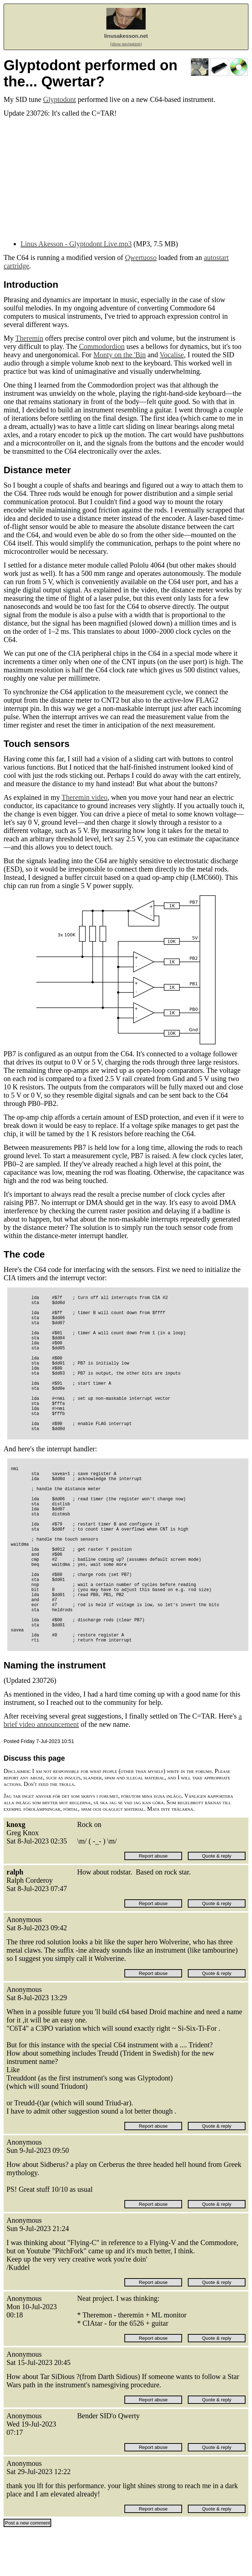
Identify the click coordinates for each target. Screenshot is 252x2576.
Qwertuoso (141, 257)
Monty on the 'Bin (119, 355)
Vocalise (172, 355)
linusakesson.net (126, 36)
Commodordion (102, 346)
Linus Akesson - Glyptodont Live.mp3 (76, 244)
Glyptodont (59, 99)
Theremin (29, 338)
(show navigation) (126, 43)
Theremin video (84, 797)
